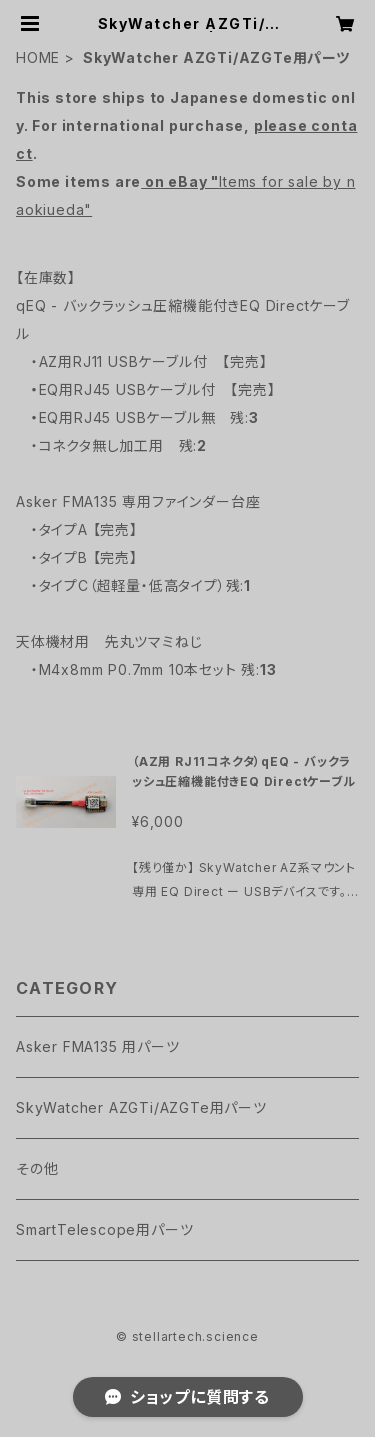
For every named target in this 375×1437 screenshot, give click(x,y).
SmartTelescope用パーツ (104, 1229)
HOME (38, 57)
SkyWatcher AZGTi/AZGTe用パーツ (141, 1107)
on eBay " (180, 181)
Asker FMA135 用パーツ (98, 1046)
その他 (37, 1168)
